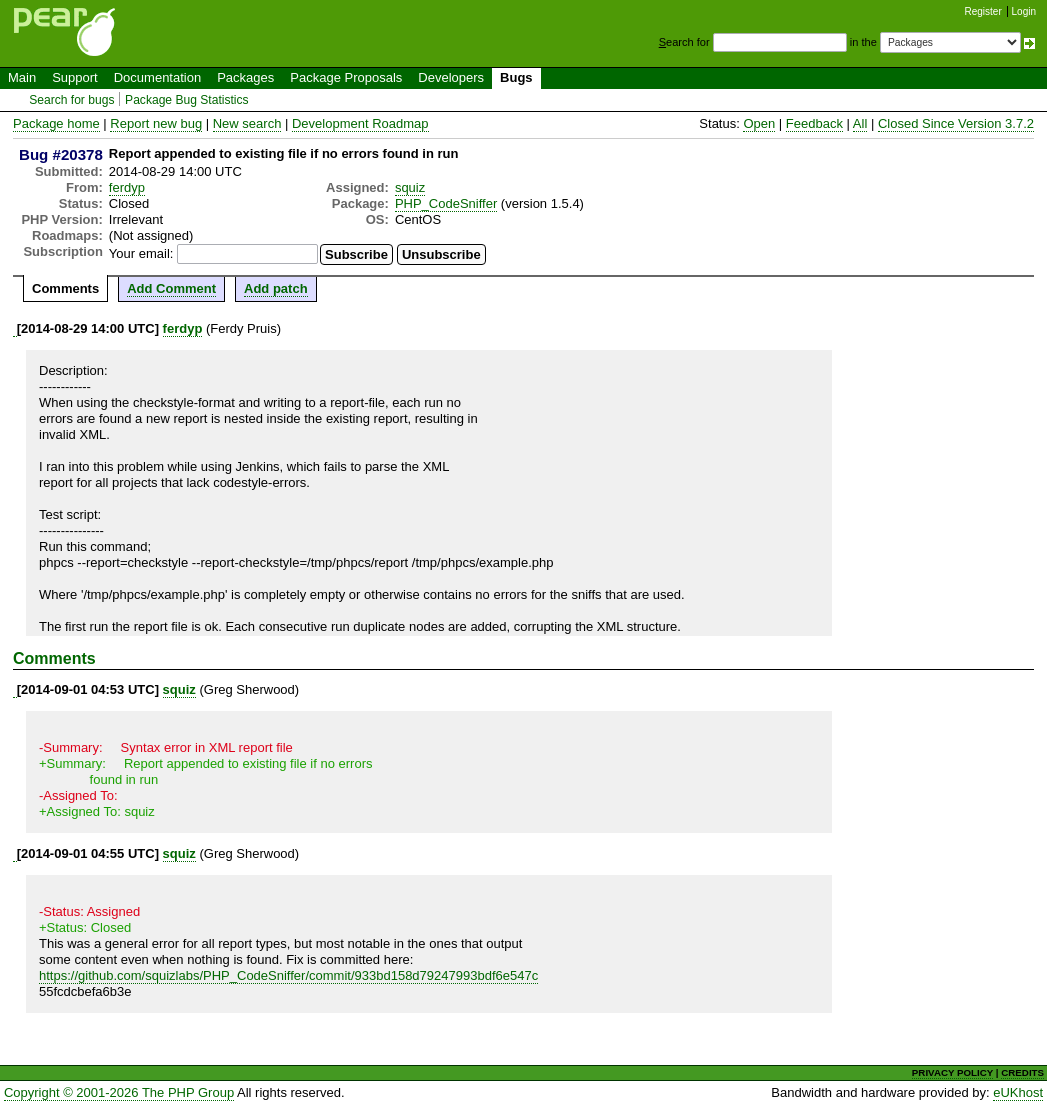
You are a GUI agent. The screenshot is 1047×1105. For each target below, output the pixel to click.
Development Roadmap (360, 123)
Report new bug (156, 123)
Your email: (141, 253)
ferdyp (127, 187)
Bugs (516, 77)
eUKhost (1018, 1092)
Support (75, 77)
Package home (56, 123)
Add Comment (171, 288)
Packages (245, 77)
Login (1024, 11)
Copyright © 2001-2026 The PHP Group (119, 1092)
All (860, 123)
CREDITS (1022, 1072)
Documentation (157, 77)
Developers (451, 77)
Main (22, 77)
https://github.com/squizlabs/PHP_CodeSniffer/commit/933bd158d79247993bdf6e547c (288, 975)
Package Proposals (346, 77)
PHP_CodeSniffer (446, 203)
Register (983, 11)
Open (759, 123)
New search (247, 123)
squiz (410, 187)
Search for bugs (71, 100)
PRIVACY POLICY (952, 1072)
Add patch (276, 288)
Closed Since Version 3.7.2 (956, 123)
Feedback (814, 123)
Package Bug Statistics (187, 100)
